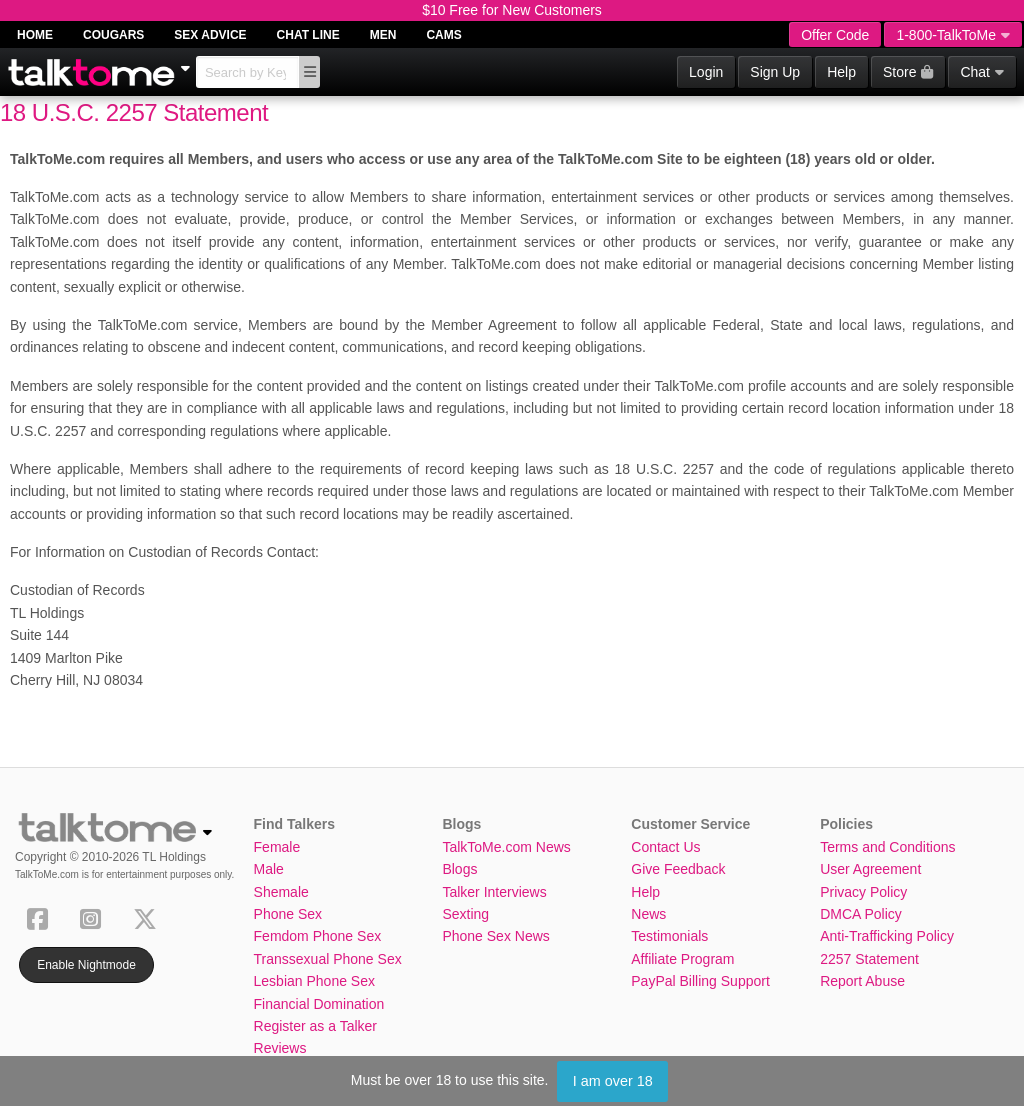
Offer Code (835, 35)
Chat (982, 72)
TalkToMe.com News (506, 847)
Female (277, 847)
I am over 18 (613, 1081)
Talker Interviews (494, 892)
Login (706, 72)
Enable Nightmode (86, 965)
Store (908, 72)
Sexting (465, 914)
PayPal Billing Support (700, 981)
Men (383, 35)
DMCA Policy (861, 914)
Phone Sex (288, 914)
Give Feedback (678, 869)
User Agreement (870, 869)
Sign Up (775, 72)
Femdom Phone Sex (318, 936)
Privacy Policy (863, 892)
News (648, 914)
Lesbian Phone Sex (314, 981)
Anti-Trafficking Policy (887, 936)
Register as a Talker (315, 1026)
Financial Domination (319, 1004)
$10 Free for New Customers (512, 10)
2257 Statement (869, 959)
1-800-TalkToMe (953, 35)
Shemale (281, 892)
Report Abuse (862, 981)
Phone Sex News (495, 936)
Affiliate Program (682, 959)
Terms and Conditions (887, 847)
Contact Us (665, 847)
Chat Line (308, 35)
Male (269, 869)
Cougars (113, 35)
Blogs (459, 869)
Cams (443, 35)
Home (35, 35)
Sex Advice (210, 35)
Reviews (280, 1048)
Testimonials (669, 936)
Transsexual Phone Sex (328, 959)
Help (841, 72)
